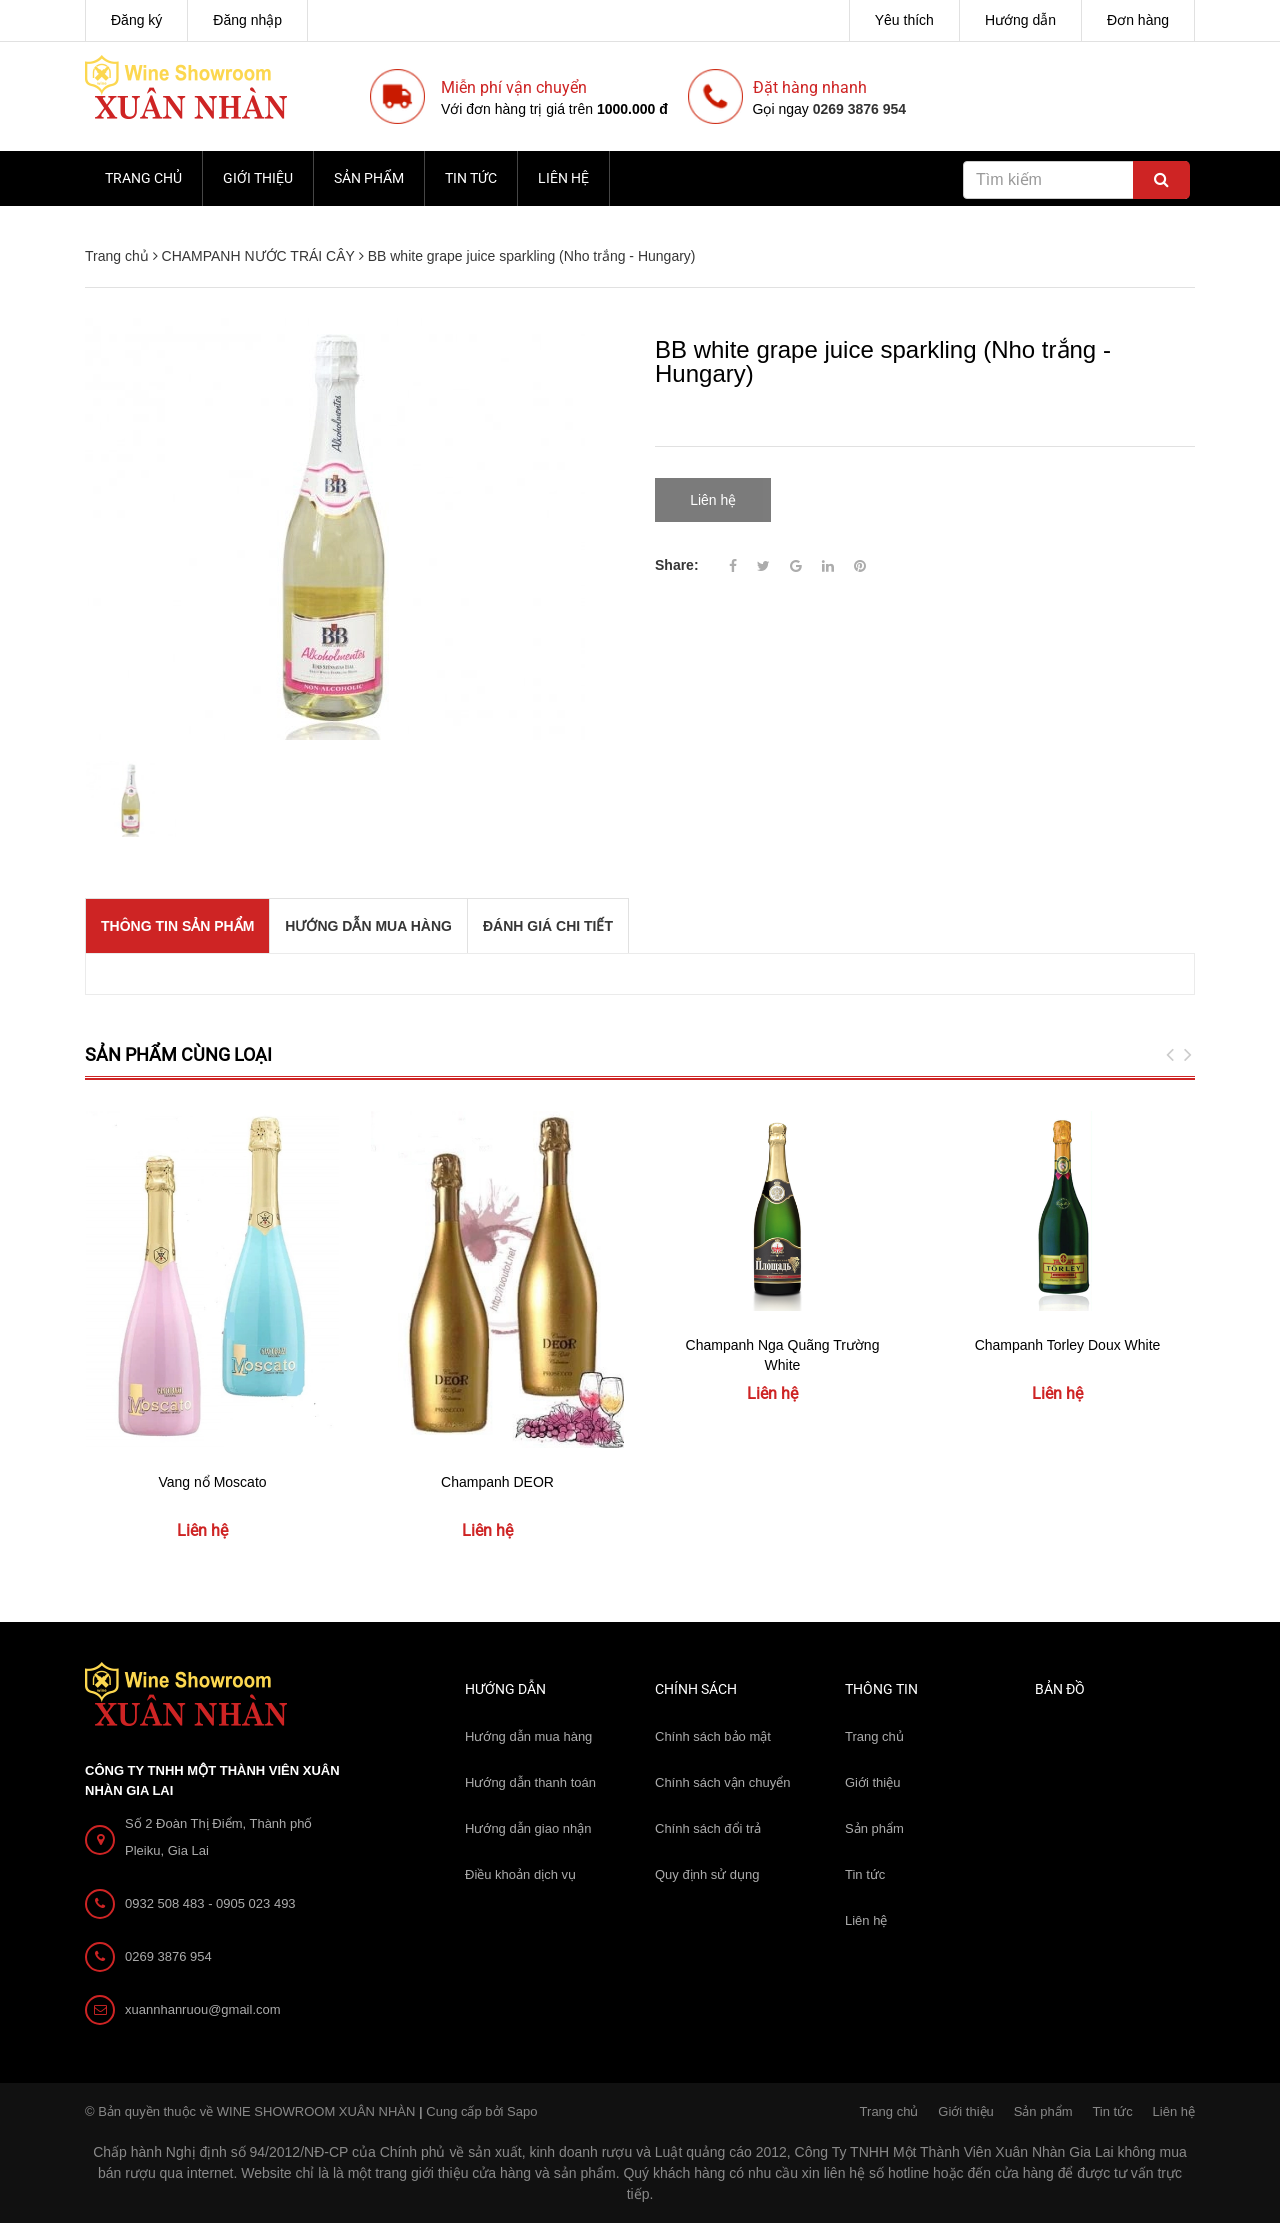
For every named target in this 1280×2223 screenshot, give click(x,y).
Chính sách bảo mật (713, 1736)
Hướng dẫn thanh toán (530, 1782)
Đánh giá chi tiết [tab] (548, 926)
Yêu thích (904, 20)
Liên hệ (563, 178)
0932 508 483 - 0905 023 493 (210, 1903)
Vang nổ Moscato (212, 1482)
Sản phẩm (369, 178)
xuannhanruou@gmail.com (203, 2009)
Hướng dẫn (1020, 20)
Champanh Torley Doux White (1068, 1345)
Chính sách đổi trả (708, 1828)
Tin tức (471, 178)
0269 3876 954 (859, 109)
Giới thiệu (258, 178)
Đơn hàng (1138, 20)
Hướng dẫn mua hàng (528, 1736)
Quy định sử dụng (707, 1874)
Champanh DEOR (497, 1482)
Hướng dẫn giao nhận (528, 1828)
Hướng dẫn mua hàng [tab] (368, 926)
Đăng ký (136, 20)
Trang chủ (143, 178)
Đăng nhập (247, 20)
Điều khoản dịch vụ (520, 1874)
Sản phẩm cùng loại (178, 1054)
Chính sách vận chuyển (722, 1782)
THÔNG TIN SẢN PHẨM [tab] (177, 926)
